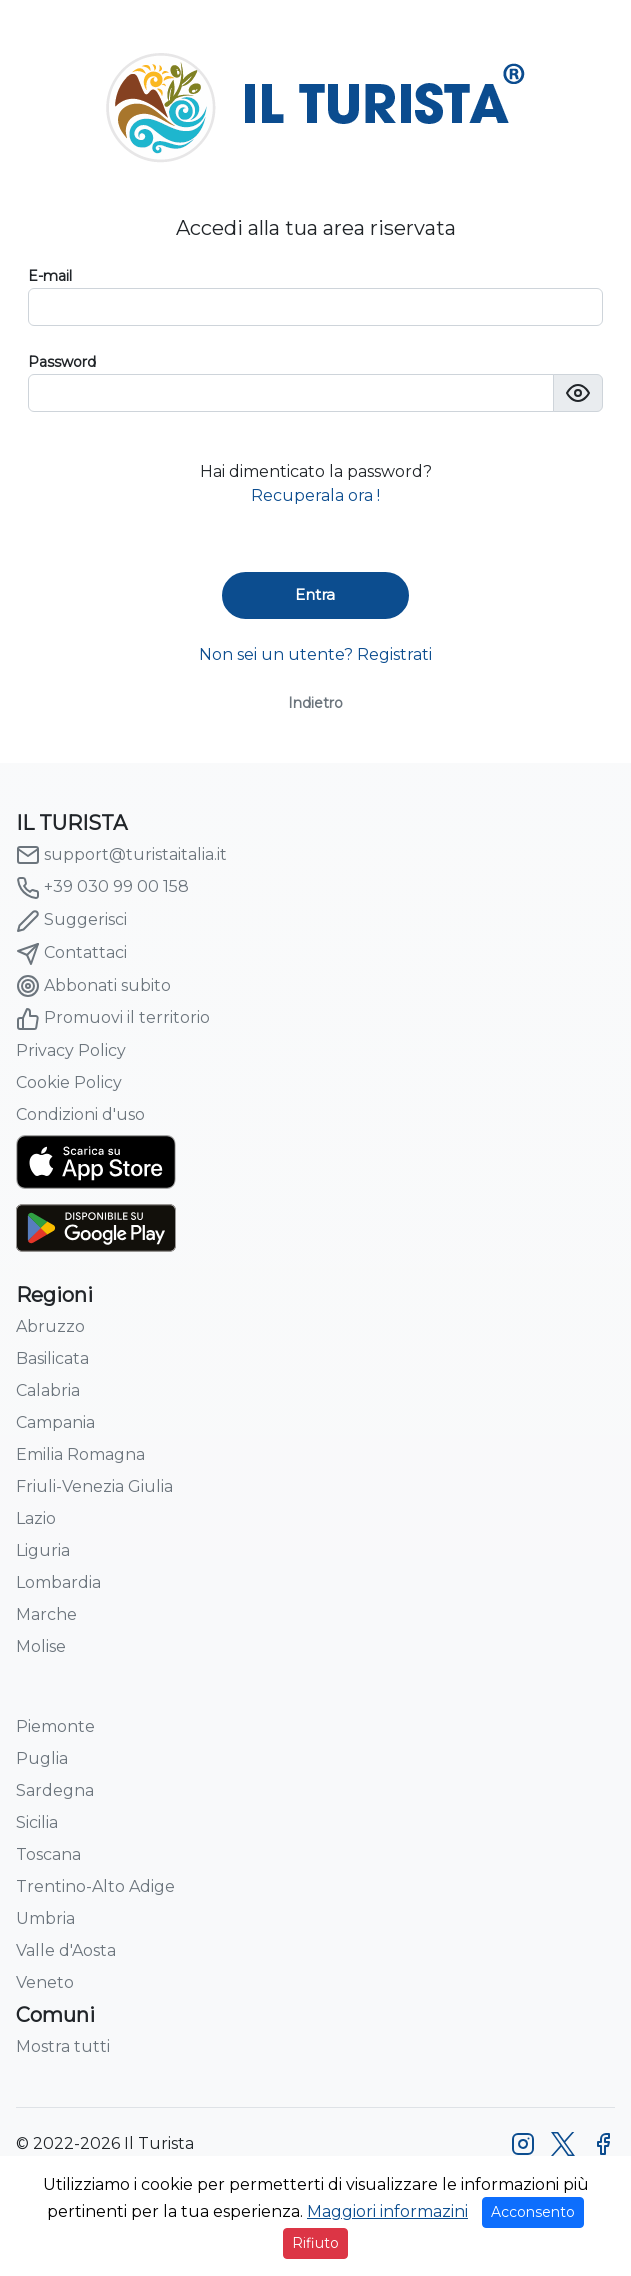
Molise (41, 1646)
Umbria (45, 1918)
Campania (55, 1422)
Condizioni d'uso (80, 1114)
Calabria (48, 1390)
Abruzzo (50, 1326)
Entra (315, 594)
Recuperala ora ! (315, 495)
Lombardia (58, 1582)
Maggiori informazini (387, 2211)
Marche (46, 1614)
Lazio (36, 1518)
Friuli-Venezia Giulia (94, 1486)
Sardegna (55, 1790)
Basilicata (52, 1358)
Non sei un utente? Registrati (315, 654)
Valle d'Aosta (66, 1950)
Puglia (42, 1758)
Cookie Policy (69, 1082)
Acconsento (533, 2212)
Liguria (43, 1550)
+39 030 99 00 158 (102, 888)
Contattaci (71, 954)
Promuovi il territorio (113, 1019)
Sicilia (37, 1822)
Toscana (48, 1854)
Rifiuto (315, 2243)
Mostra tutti (63, 2046)
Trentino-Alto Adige (95, 1886)
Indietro (315, 703)
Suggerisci (71, 921)
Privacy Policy (71, 1050)
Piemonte (55, 1726)
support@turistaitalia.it (121, 855)
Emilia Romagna (80, 1454)
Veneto (45, 1982)
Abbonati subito (93, 986)
